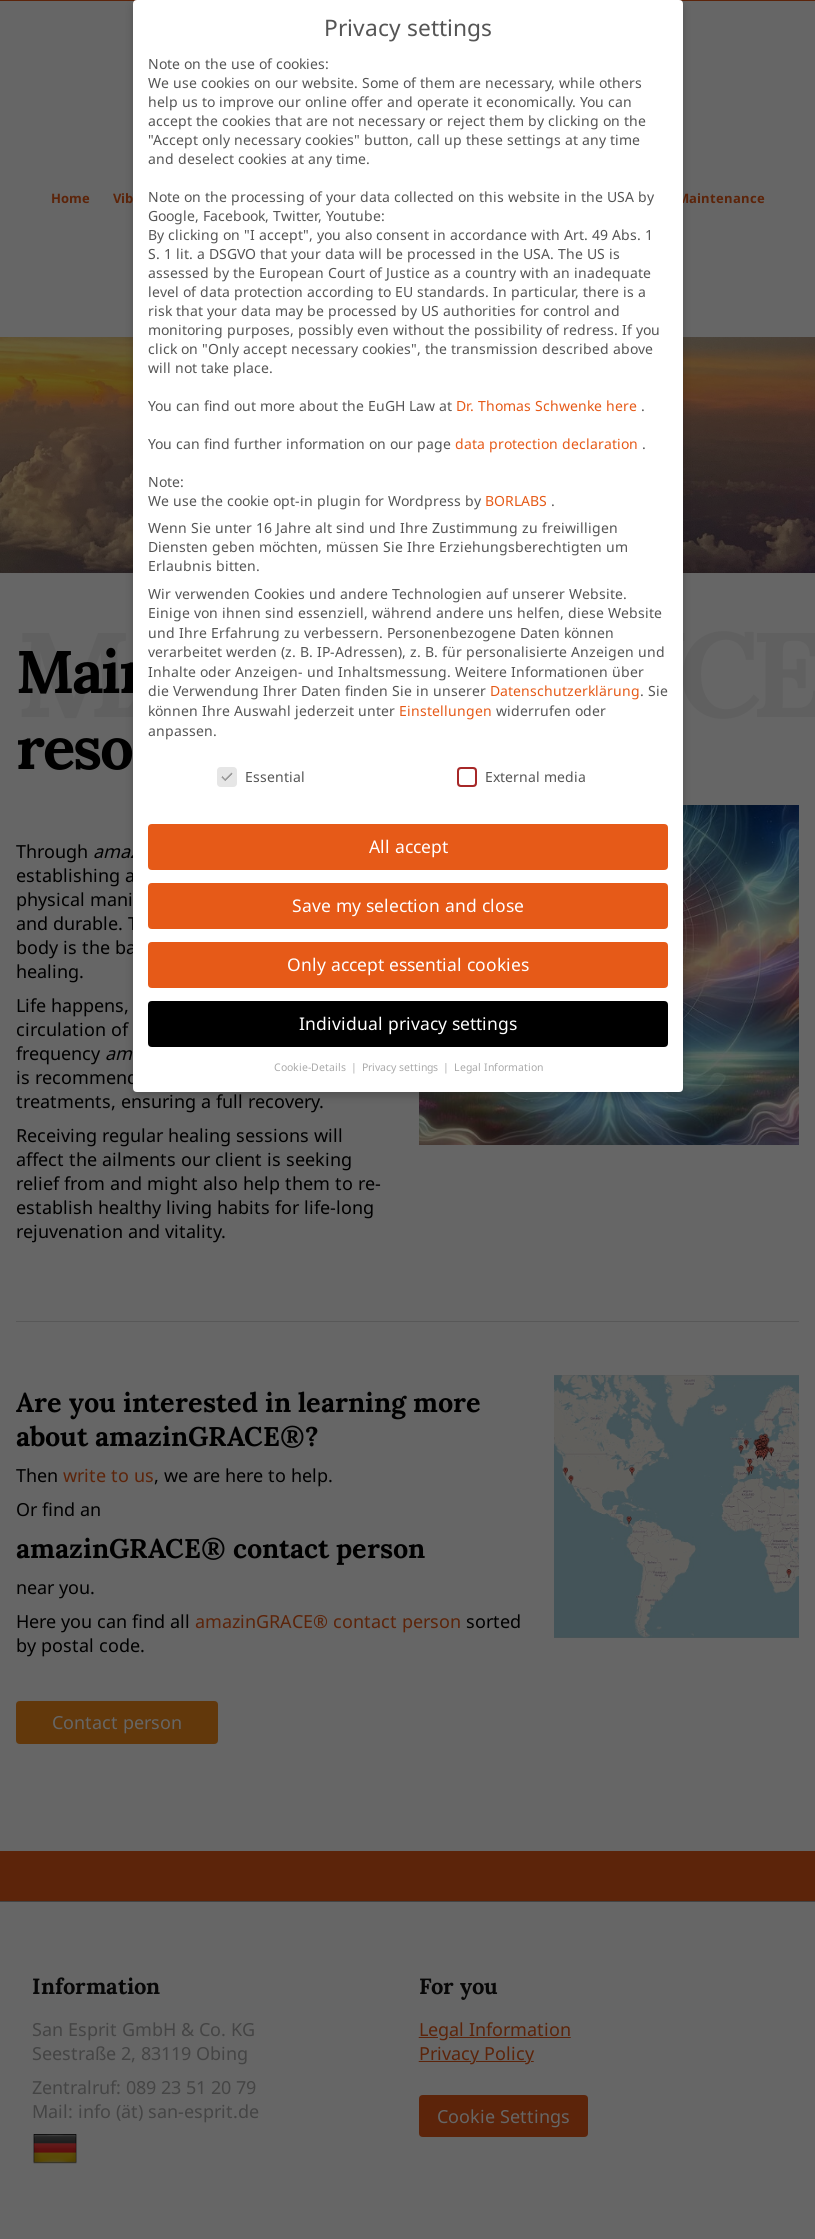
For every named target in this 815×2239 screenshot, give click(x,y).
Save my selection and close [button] (410, 906)
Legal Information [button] (499, 1077)
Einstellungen (446, 712)
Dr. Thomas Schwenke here (554, 401)
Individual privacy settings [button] (409, 1023)
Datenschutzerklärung (571, 696)
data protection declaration (554, 440)
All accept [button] (407, 846)
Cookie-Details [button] (313, 1056)
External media (524, 782)
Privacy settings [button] (401, 1066)
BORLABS (520, 499)
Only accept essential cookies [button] (410, 965)
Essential (266, 769)
